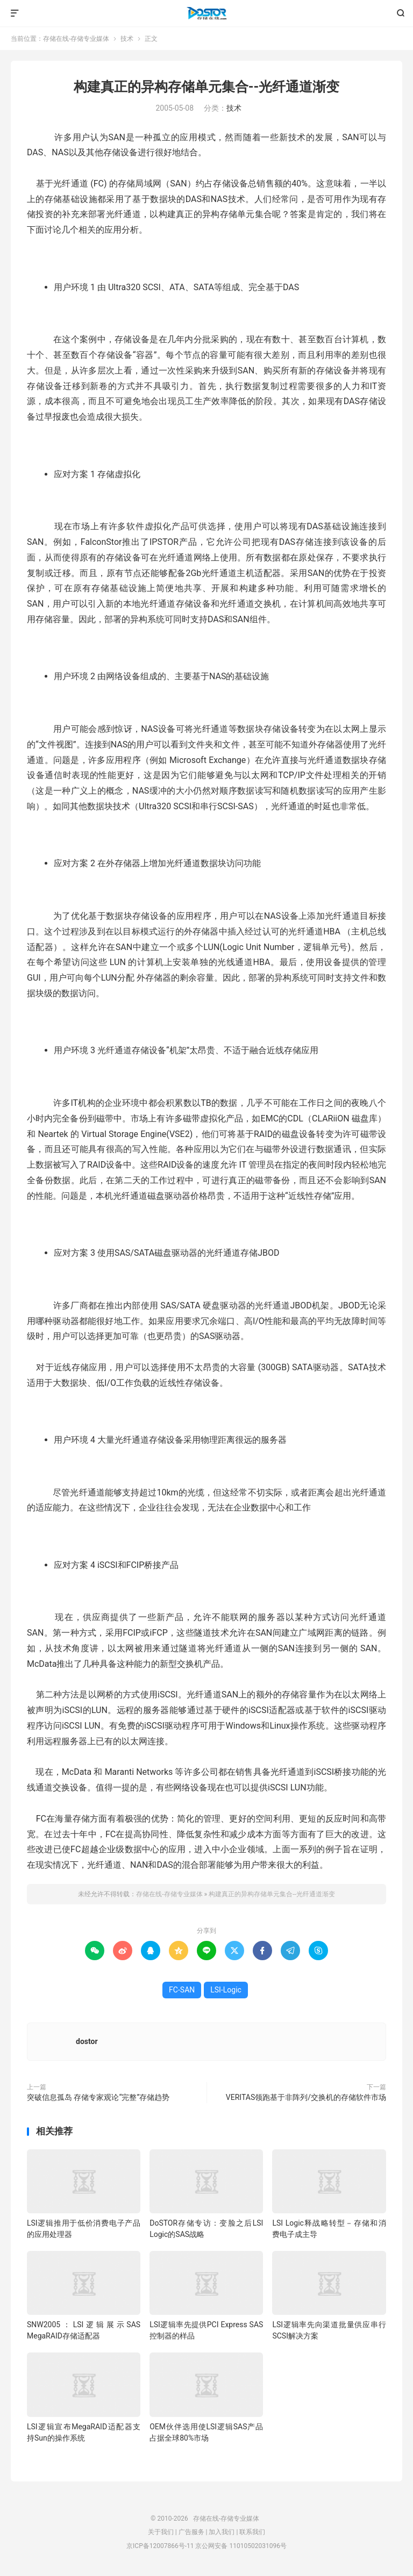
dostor (87, 2041)
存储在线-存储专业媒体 (206, 13)
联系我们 (252, 2532)
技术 (126, 38)
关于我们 (161, 2532)
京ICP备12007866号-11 (160, 2546)
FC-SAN (182, 1989)
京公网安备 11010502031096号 (240, 2546)
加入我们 (221, 2532)
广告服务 (191, 2532)
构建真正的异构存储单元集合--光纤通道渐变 (207, 87)
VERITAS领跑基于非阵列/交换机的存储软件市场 (306, 2097)
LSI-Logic (225, 1989)
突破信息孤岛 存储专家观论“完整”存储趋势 (98, 2097)
